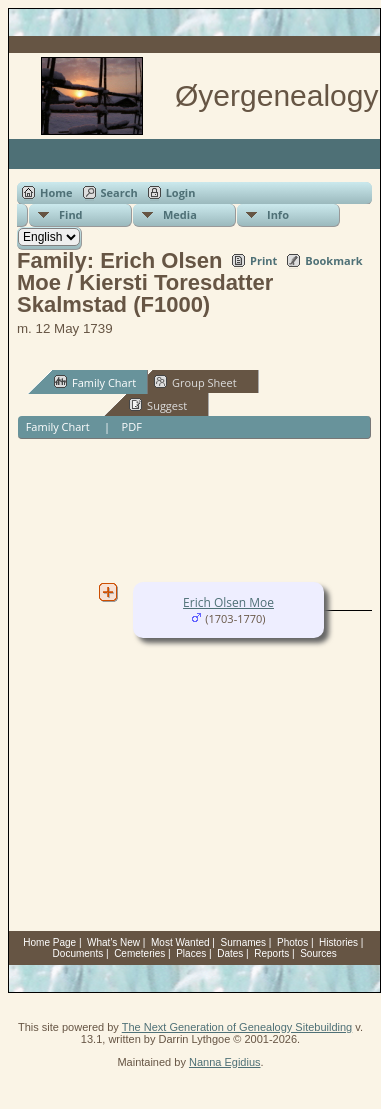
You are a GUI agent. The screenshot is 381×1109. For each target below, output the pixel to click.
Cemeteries (139, 953)
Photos (292, 942)
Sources (318, 953)
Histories (338, 942)
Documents (78, 953)
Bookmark (333, 260)
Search (119, 192)
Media (180, 214)
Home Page (49, 942)
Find (71, 214)
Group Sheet (195, 382)
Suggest (158, 405)
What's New (113, 942)
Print (263, 260)
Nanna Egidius (225, 1062)
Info (278, 214)
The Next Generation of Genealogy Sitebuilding (237, 1027)
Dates (230, 953)
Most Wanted (180, 942)
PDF (132, 426)
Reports (271, 953)
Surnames (244, 942)
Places (191, 953)
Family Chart (95, 382)
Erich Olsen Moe (228, 602)
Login (181, 192)
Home (56, 192)
